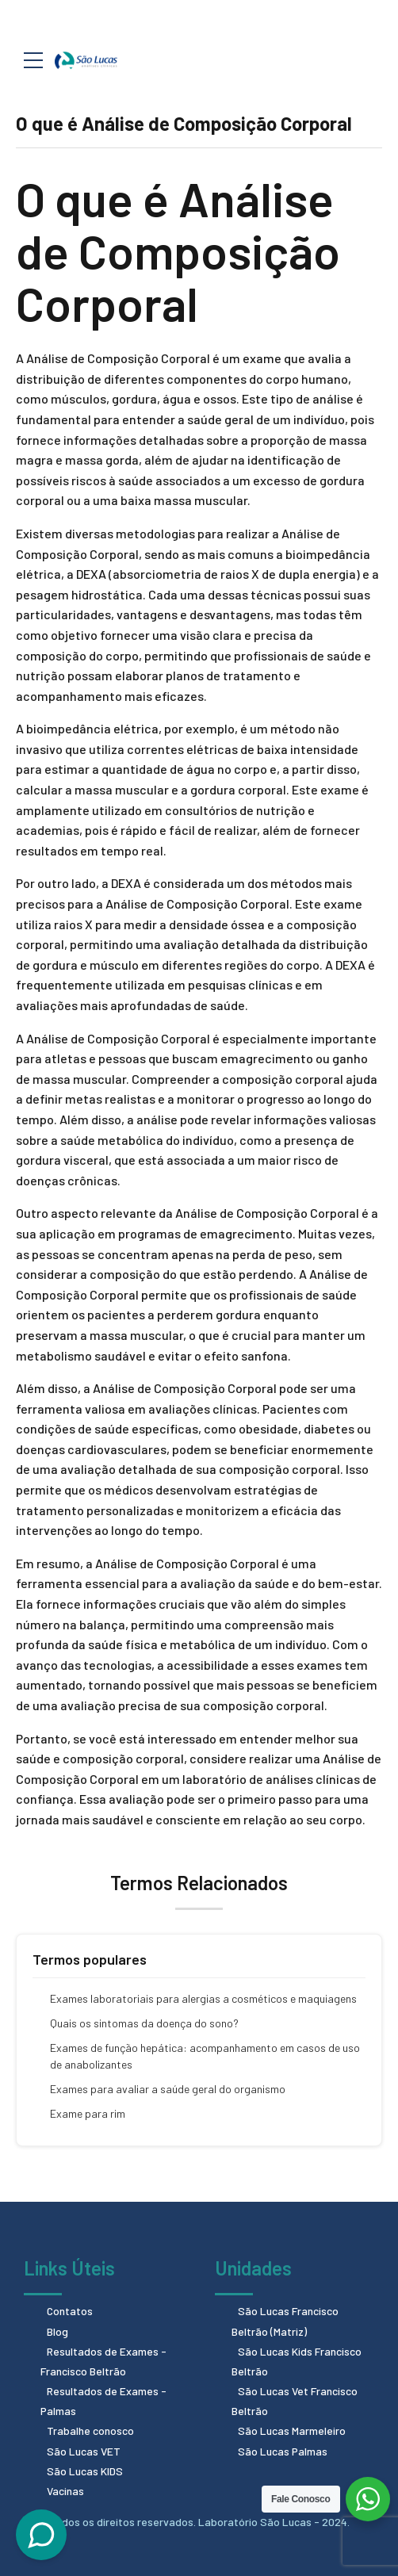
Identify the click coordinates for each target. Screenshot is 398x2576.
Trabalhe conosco (90, 2430)
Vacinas (65, 2491)
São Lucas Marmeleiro (292, 2430)
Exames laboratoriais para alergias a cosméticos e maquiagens (203, 1998)
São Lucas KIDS (85, 2471)
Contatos (70, 2311)
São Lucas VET (84, 2451)
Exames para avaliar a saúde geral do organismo (167, 2089)
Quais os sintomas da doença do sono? (144, 2023)
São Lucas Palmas (282, 2451)
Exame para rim (87, 2113)
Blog (57, 2331)
